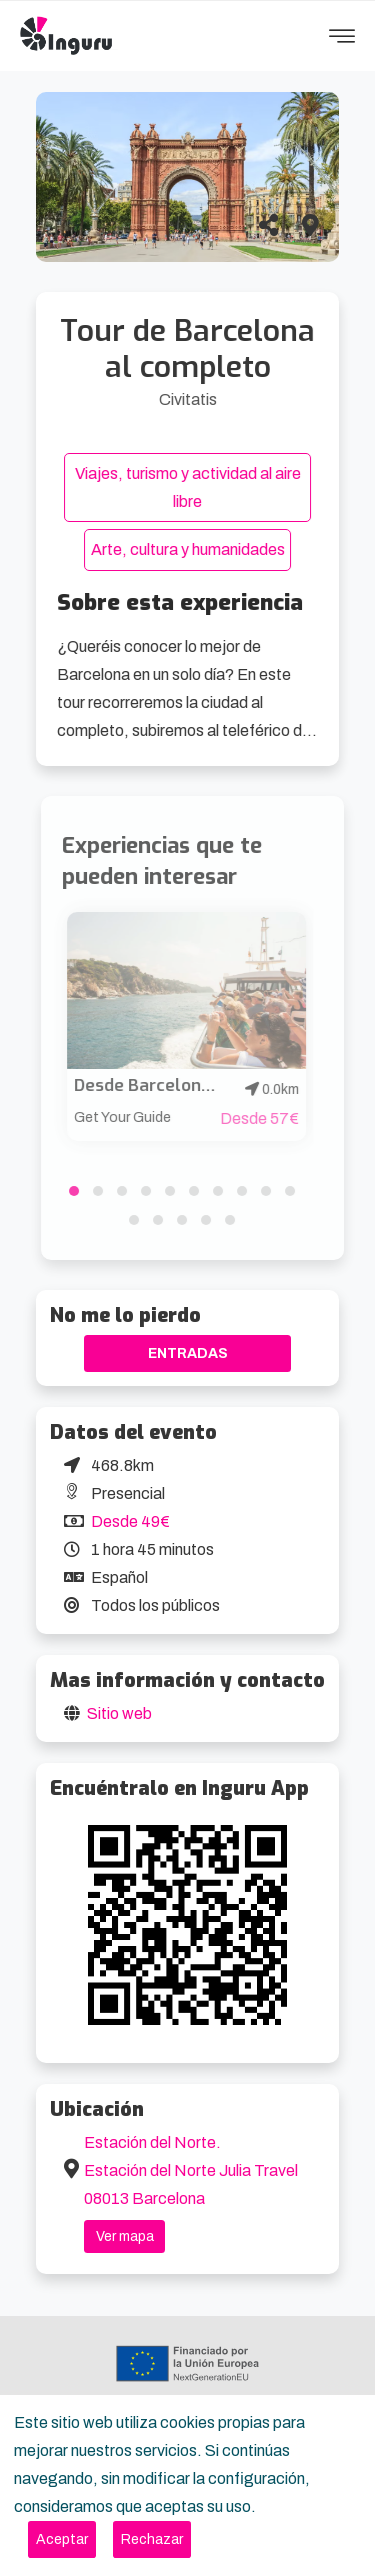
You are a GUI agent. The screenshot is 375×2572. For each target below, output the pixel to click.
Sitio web (119, 1713)
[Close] (62, 2539)
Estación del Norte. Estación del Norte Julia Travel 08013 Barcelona (191, 2170)
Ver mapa (125, 2236)
